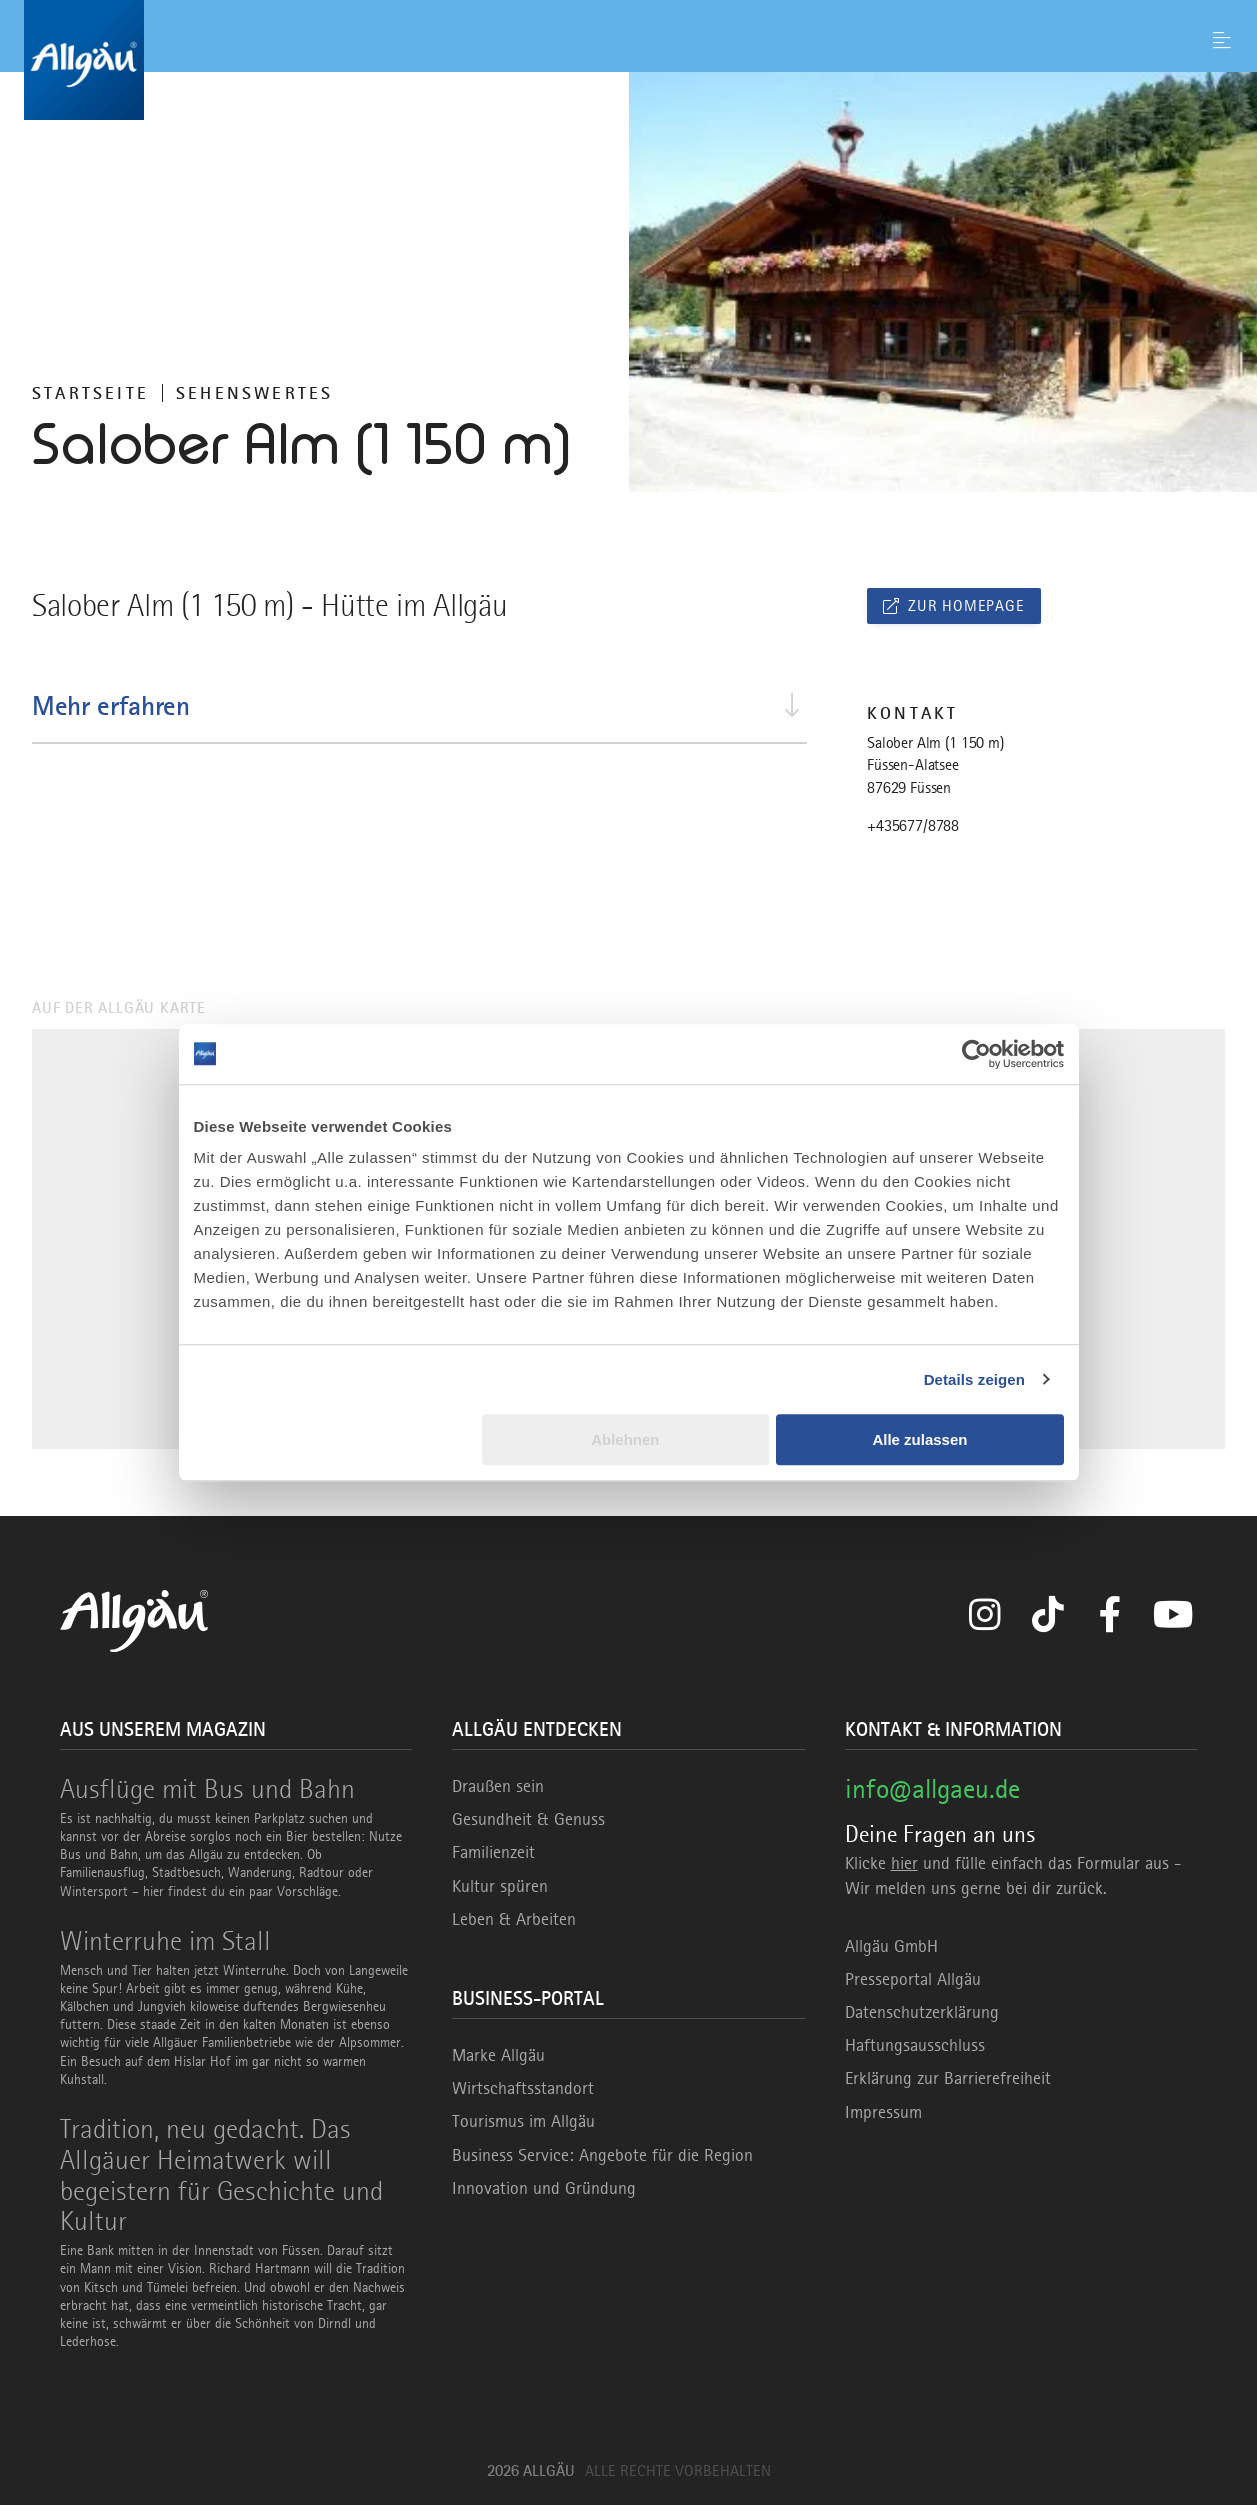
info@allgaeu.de (932, 1788)
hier (904, 1863)
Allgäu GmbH (891, 1946)
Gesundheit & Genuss (528, 1819)
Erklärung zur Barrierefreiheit (948, 2078)
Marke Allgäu (498, 2055)
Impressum (883, 2112)
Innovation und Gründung (544, 2188)
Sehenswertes (254, 393)
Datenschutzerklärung (922, 2012)
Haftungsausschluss (915, 2045)
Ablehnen (625, 1439)
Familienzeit (493, 1852)
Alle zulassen (919, 1439)
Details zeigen (974, 1379)
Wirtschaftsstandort (523, 2088)
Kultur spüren (500, 1886)
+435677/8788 (913, 826)
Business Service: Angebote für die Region (602, 2155)
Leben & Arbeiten (514, 1919)
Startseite (90, 393)
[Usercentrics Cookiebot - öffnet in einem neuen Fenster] (976, 1054)
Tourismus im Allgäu (523, 2121)
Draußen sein (498, 1786)
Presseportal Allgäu (913, 1979)
